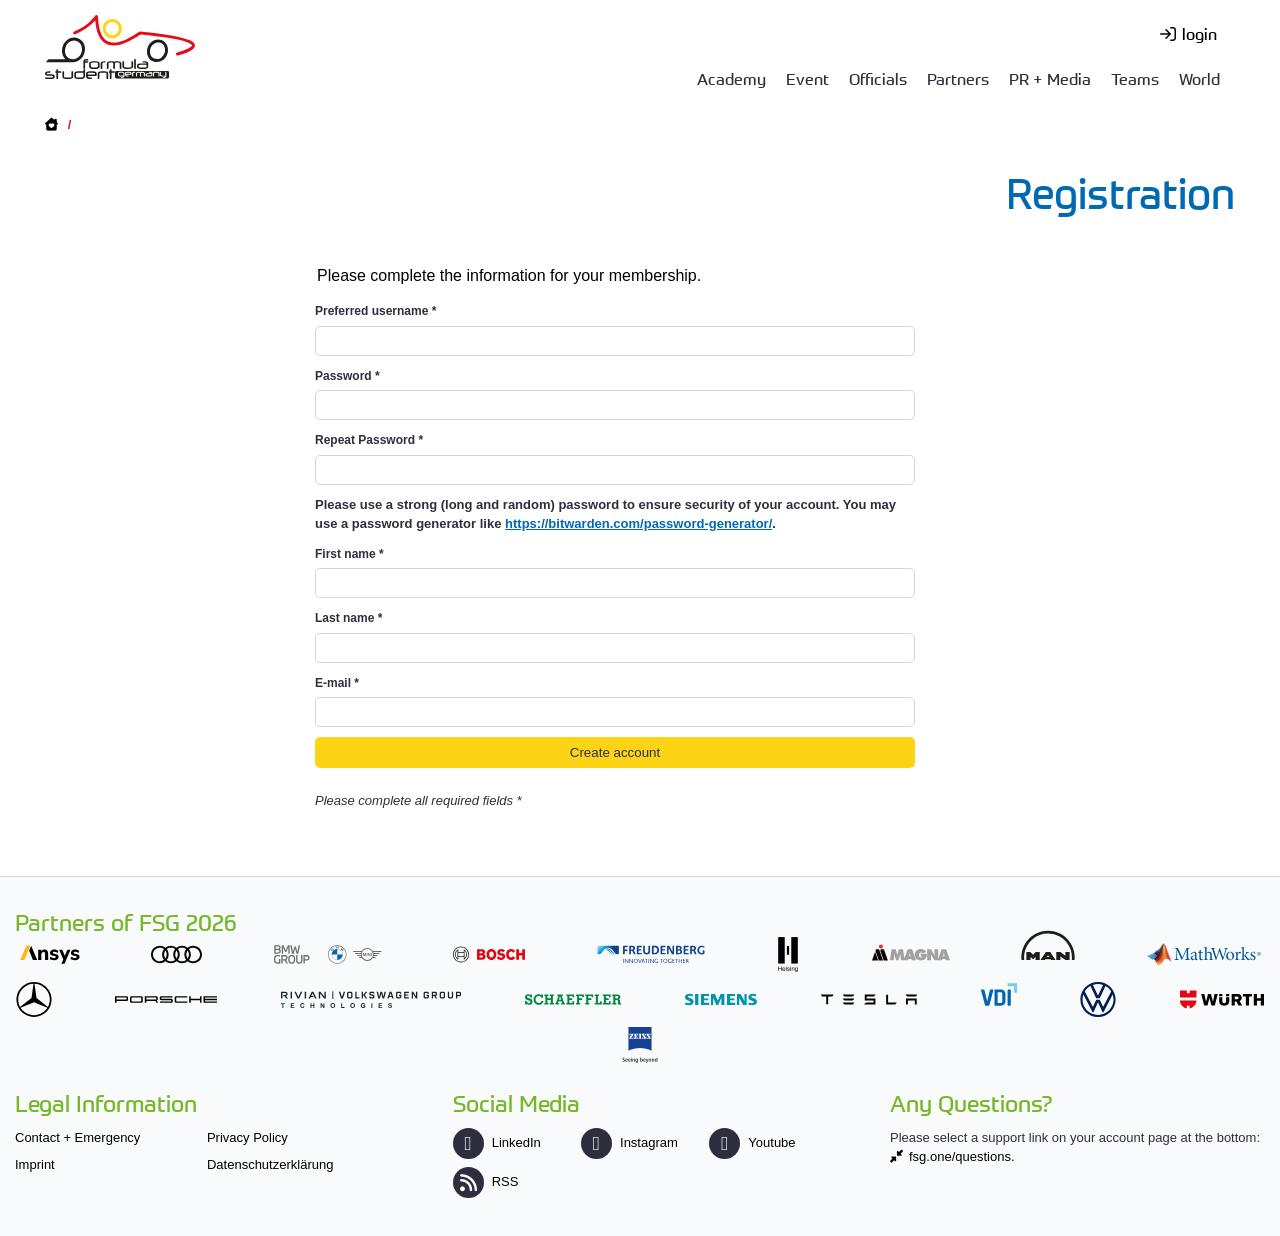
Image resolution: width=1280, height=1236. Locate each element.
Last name (348, 618)
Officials (878, 78)
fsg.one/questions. (962, 1156)
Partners (958, 78)
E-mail (337, 683)
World (1199, 78)
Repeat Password (369, 440)
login (1199, 33)
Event (807, 78)
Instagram (629, 1142)
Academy (731, 78)
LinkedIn (497, 1142)
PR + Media (1050, 78)
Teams (1135, 78)
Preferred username (375, 311)
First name (349, 554)
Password (347, 376)
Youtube (752, 1142)
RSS (486, 1181)
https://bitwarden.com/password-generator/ (638, 523)
